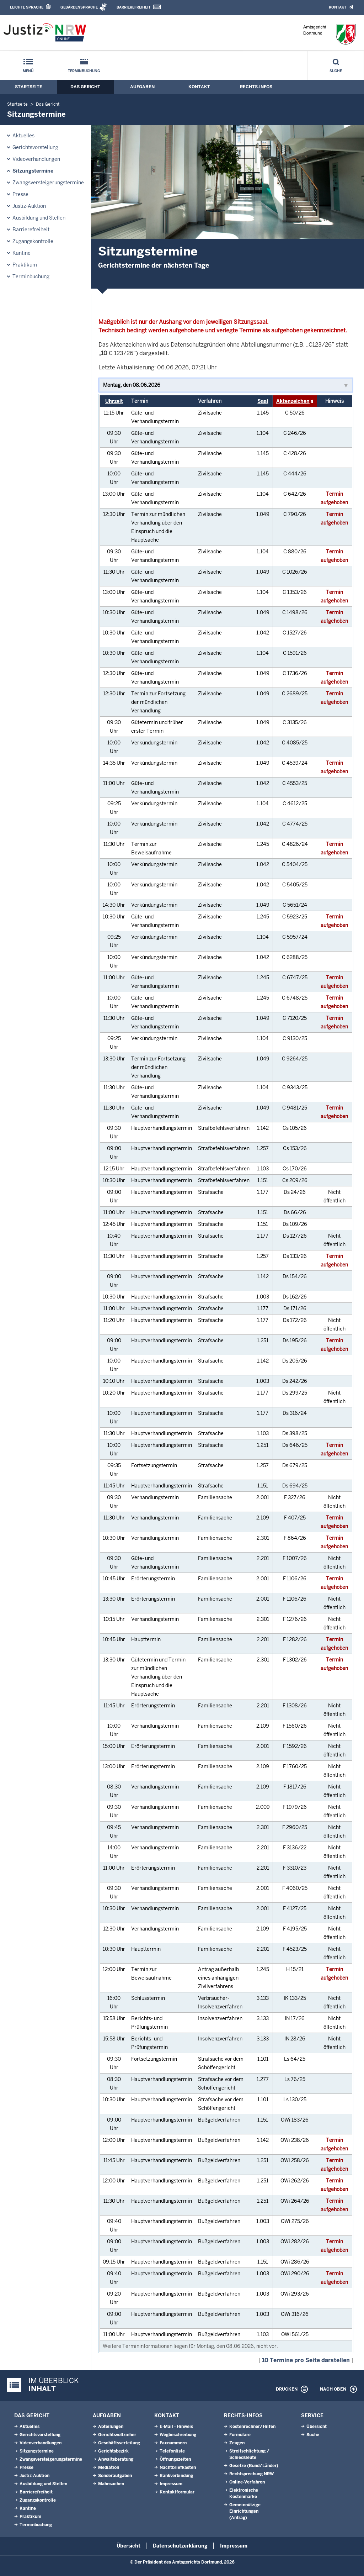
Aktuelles (23, 135)
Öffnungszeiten (175, 2459)
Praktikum (24, 265)
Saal (262, 401)
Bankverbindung (176, 2475)
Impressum (171, 2484)
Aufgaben (142, 87)
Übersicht (316, 2426)
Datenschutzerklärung (180, 2546)
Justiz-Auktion (29, 206)
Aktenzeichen (293, 401)
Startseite (28, 87)
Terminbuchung (84, 71)
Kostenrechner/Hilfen (252, 2426)
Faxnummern (173, 2443)
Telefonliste (172, 2451)
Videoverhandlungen (36, 159)
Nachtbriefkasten (178, 2467)
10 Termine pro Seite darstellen (306, 2360)
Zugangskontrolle (32, 241)
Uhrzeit (114, 401)
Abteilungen (110, 2426)
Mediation (108, 2467)
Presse (20, 194)
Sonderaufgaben (115, 2475)
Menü (28, 71)
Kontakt (337, 7)
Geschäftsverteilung (119, 2443)
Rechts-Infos (256, 87)
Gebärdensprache (79, 7)
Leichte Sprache (26, 7)
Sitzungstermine (32, 171)
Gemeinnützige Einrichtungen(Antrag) (245, 2511)
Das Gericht (85, 87)
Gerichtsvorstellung (35, 147)
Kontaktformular (177, 2492)
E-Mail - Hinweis (176, 2426)
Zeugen (237, 2443)
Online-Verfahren (247, 2482)
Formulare (240, 2435)
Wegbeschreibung (178, 2435)
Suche (336, 71)
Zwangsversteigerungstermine (48, 182)
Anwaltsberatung (115, 2459)
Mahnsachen (111, 2484)
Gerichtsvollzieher (117, 2435)
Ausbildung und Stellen (38, 218)
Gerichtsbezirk (113, 2451)
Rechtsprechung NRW (251, 2474)
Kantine (21, 253)
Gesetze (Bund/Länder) (253, 2466)
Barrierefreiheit (133, 7)
